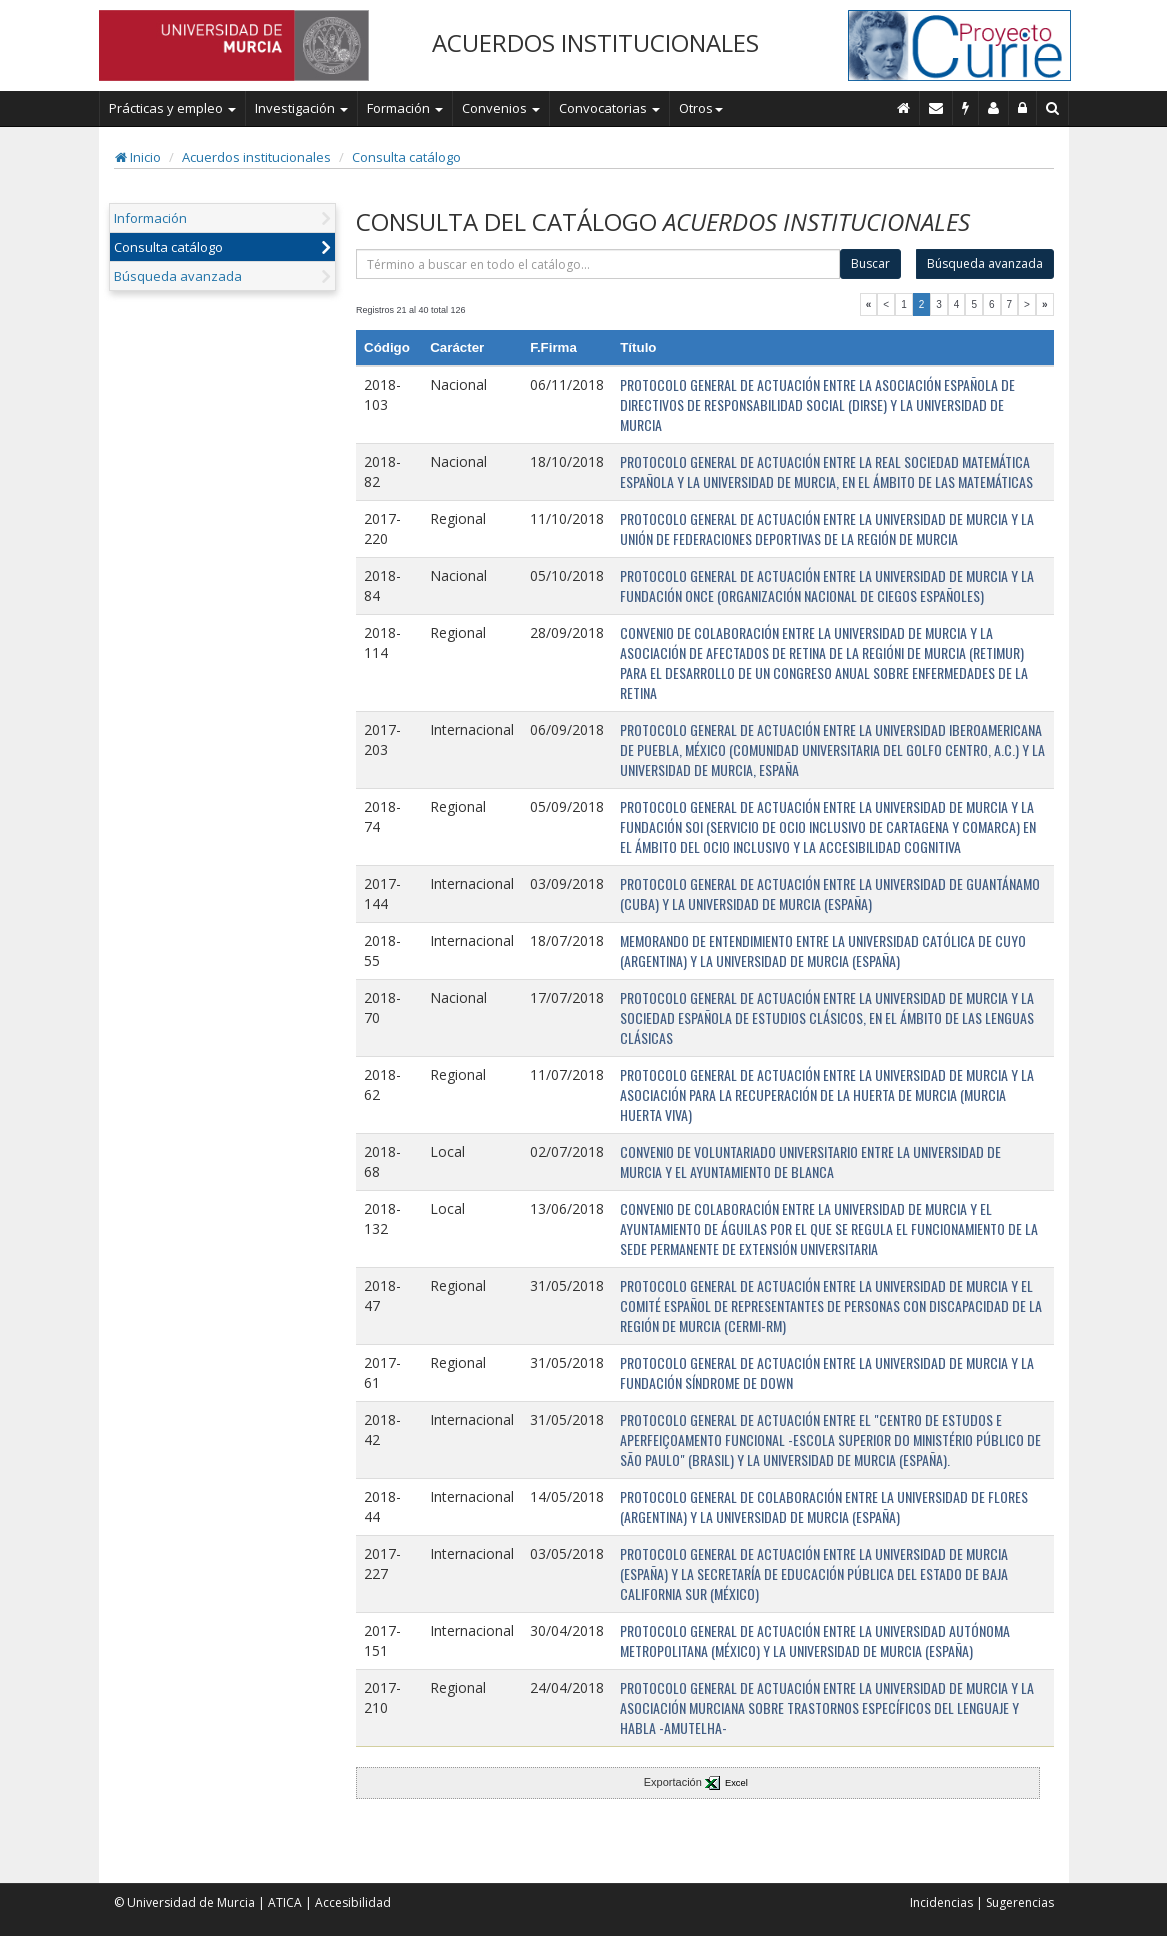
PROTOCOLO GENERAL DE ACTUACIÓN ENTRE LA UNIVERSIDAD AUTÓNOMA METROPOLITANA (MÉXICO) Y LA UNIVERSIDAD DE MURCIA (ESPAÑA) (815, 1640)
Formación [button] (405, 108)
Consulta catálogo (406, 157)
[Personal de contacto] (994, 108)
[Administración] (1023, 108)
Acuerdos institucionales (256, 157)
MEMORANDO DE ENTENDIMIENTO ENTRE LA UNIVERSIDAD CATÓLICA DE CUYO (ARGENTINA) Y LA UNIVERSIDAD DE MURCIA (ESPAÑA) (823, 950)
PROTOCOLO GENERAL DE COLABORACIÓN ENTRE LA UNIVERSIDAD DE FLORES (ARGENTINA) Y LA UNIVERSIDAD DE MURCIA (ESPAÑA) (824, 1506)
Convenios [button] (501, 108)
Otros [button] (701, 108)
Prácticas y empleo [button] (172, 108)
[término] (598, 264)
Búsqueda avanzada (178, 276)
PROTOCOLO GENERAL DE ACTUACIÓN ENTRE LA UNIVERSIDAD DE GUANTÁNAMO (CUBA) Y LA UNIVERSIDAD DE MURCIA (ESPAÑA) (830, 893)
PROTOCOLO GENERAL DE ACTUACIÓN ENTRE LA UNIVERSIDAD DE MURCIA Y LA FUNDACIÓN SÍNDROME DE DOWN (827, 1372)
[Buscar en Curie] (1053, 108)
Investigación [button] (301, 108)
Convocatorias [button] (609, 108)
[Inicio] (904, 108)
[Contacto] (936, 108)
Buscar (870, 263)
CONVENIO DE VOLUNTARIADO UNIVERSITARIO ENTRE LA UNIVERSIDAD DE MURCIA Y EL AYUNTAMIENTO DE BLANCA (810, 1161)
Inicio (138, 157)
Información (150, 218)
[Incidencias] (966, 108)
